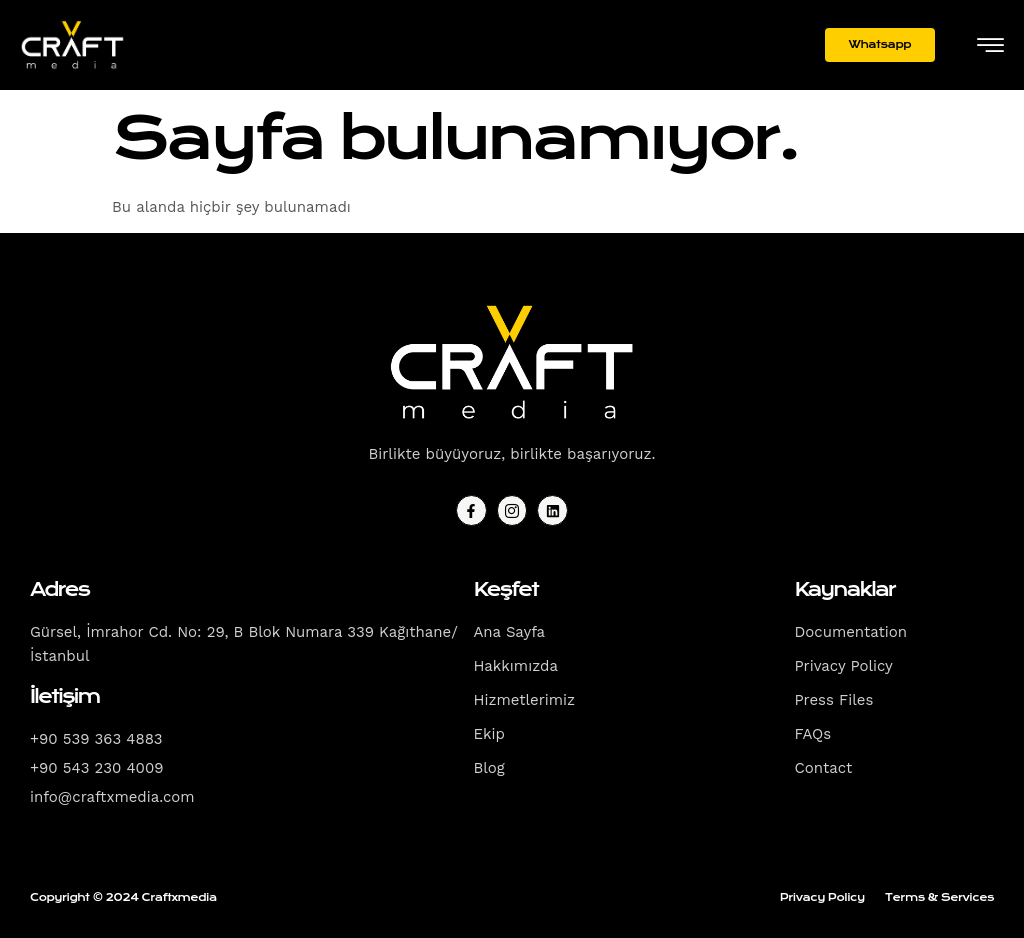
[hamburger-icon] (990, 46)
